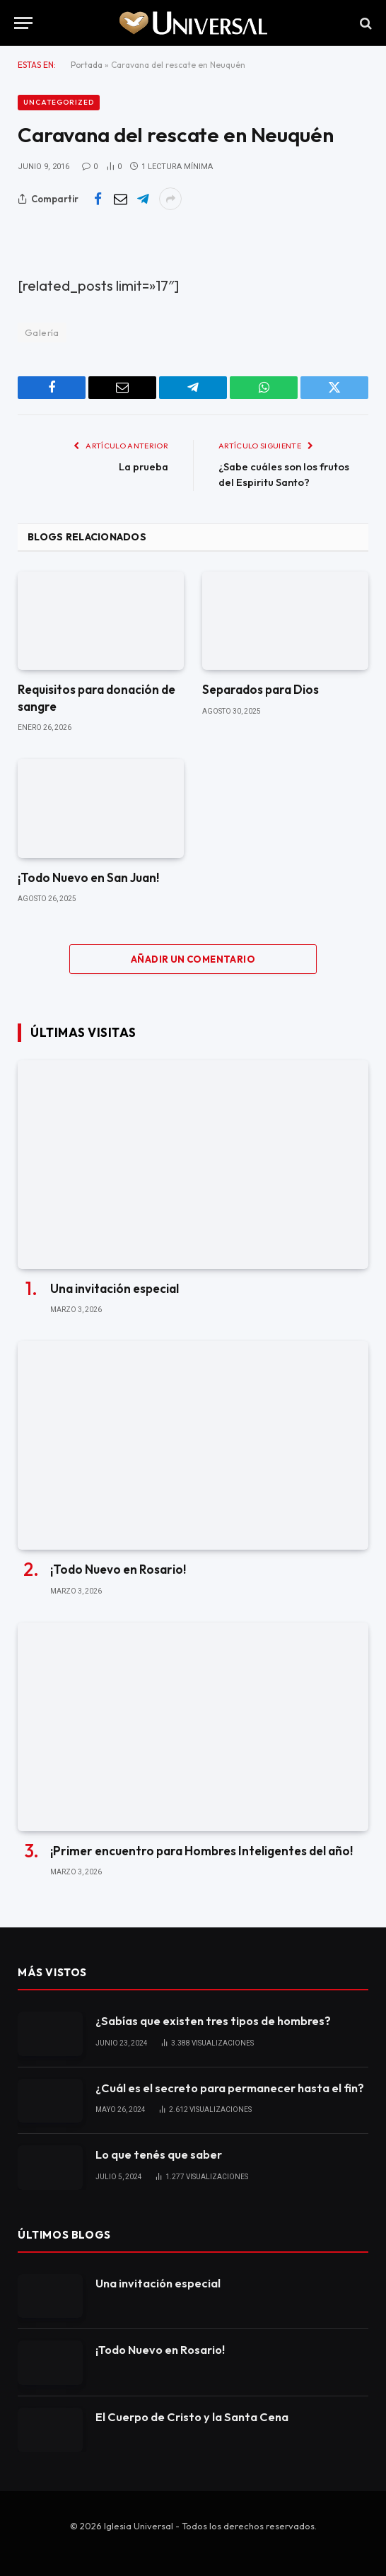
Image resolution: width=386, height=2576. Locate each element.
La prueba (142, 466)
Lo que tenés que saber (158, 2154)
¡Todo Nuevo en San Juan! (88, 877)
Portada (87, 64)
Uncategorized (58, 102)
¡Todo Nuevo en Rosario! (117, 1569)
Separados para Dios (259, 689)
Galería (42, 332)
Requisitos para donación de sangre (96, 697)
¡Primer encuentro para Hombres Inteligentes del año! (199, 1850)
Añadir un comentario (193, 959)
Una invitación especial (114, 1287)
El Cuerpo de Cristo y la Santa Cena (190, 2416)
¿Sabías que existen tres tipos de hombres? (212, 2020)
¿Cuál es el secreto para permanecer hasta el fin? (228, 2087)
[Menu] (23, 23)
